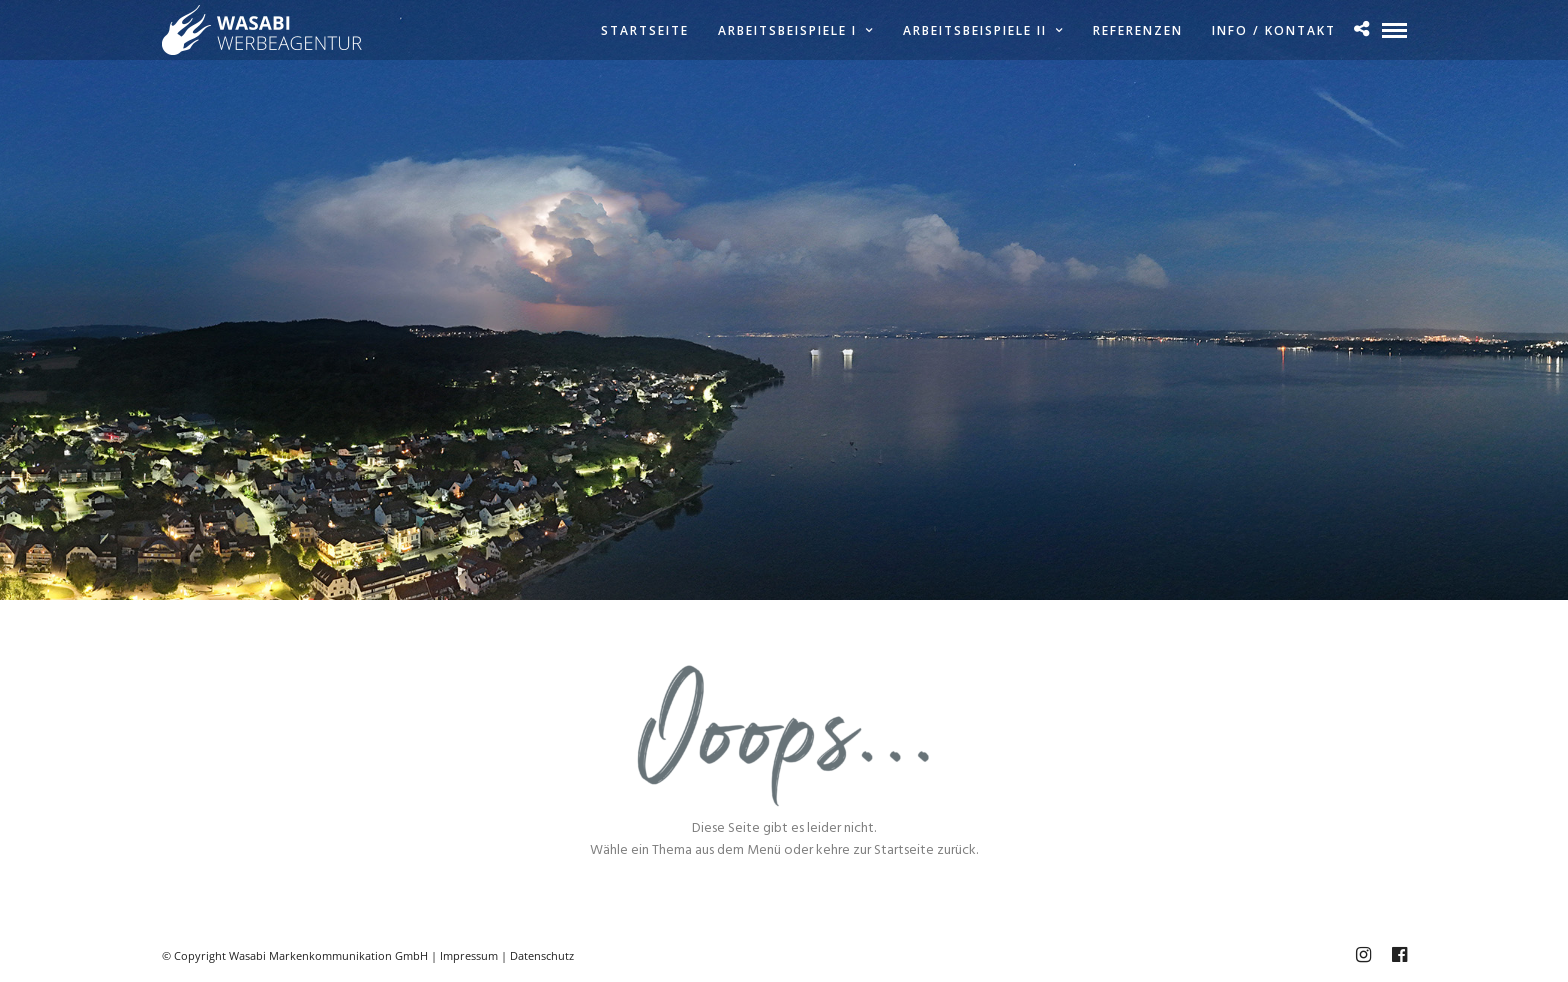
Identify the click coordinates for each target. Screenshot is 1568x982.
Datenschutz (542, 955)
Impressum (469, 955)
